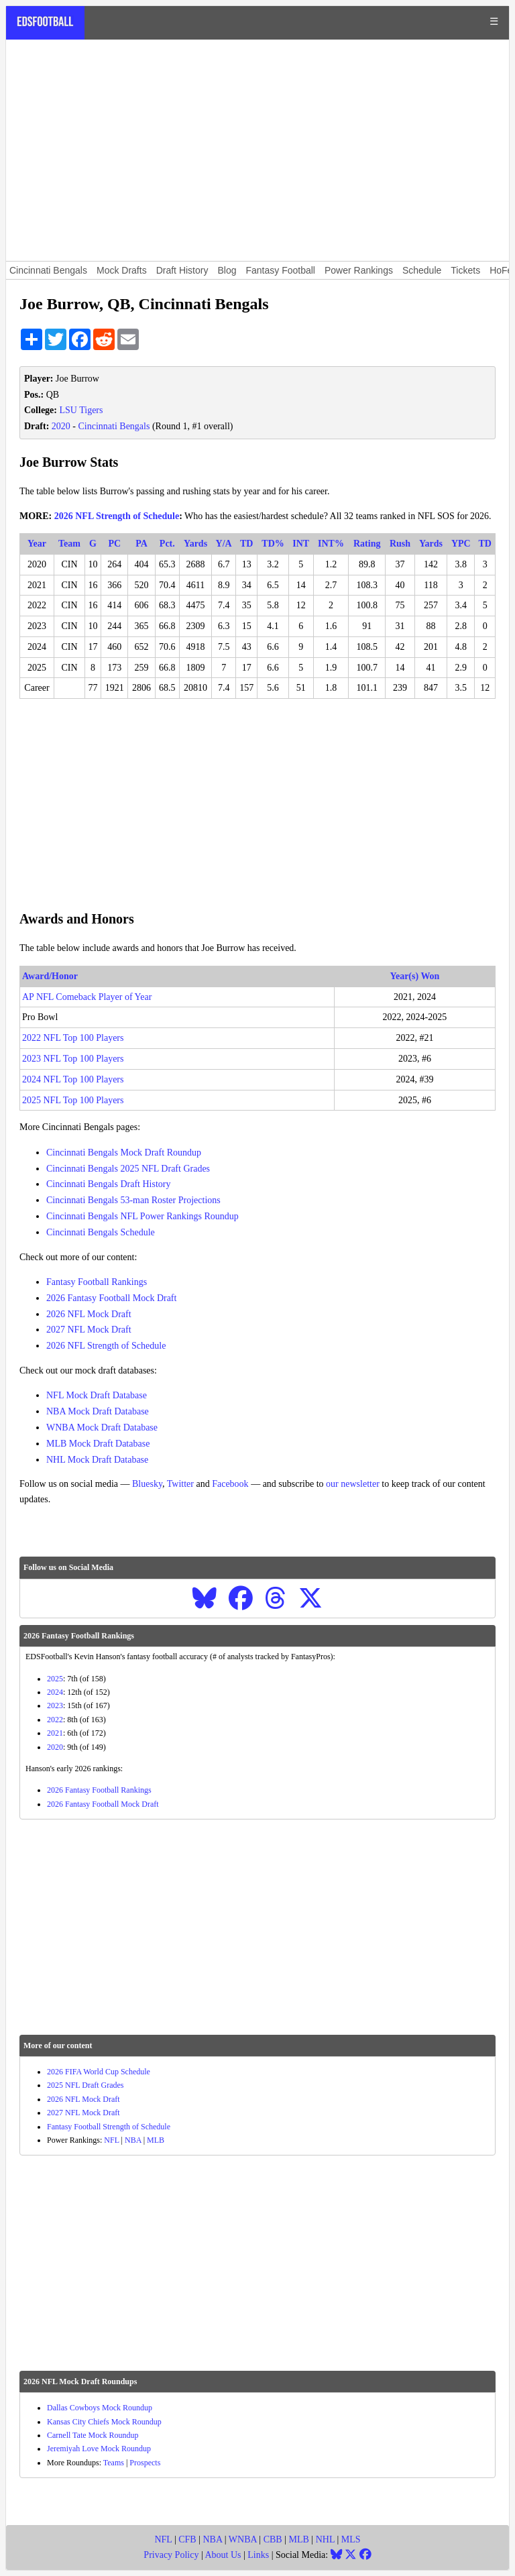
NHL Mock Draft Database (97, 1460)
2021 (55, 1733)
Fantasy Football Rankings (96, 1282)
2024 (55, 1692)
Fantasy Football (280, 270)
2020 (61, 426)
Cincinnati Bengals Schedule (100, 1232)
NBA (133, 2140)
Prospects (144, 2462)
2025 (55, 1678)
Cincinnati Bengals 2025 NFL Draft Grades (128, 1169)
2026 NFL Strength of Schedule (116, 516)
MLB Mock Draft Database (98, 1444)
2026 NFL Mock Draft (88, 1314)
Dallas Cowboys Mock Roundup (99, 2407)
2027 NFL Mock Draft (88, 1330)
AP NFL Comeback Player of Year (87, 997)
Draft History (182, 270)
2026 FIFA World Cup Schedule (98, 2071)
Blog (226, 270)
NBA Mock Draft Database (97, 1411)
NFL (111, 2140)
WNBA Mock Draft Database (102, 1427)
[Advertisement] (257, 150)
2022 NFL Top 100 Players (72, 1038)
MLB (155, 2140)
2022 (55, 1719)
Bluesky (147, 1484)
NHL (325, 2539)
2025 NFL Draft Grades (85, 2085)
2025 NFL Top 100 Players (72, 1100)
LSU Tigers (81, 410)
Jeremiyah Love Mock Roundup (99, 2448)
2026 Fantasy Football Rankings (99, 1790)
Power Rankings (359, 270)
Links (258, 2555)
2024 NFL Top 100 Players (72, 1079)
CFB (187, 2539)
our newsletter (353, 1484)
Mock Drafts (122, 270)
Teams (113, 2462)
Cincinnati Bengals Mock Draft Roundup (123, 1152)
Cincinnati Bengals (48, 270)
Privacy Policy (171, 2555)
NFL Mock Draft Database (96, 1395)
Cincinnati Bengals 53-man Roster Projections (133, 1200)
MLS (351, 2539)
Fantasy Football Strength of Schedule (108, 2126)
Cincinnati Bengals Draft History (108, 1184)
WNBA (243, 2539)
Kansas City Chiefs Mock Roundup (104, 2421)
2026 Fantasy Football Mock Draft (111, 1298)
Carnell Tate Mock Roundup (93, 2435)
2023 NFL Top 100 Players (72, 1059)
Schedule (421, 270)
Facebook (230, 1484)
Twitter (180, 1484)
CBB (273, 2539)
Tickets (465, 270)
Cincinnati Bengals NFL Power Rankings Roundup (142, 1216)
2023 (55, 1705)
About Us (223, 2555)
